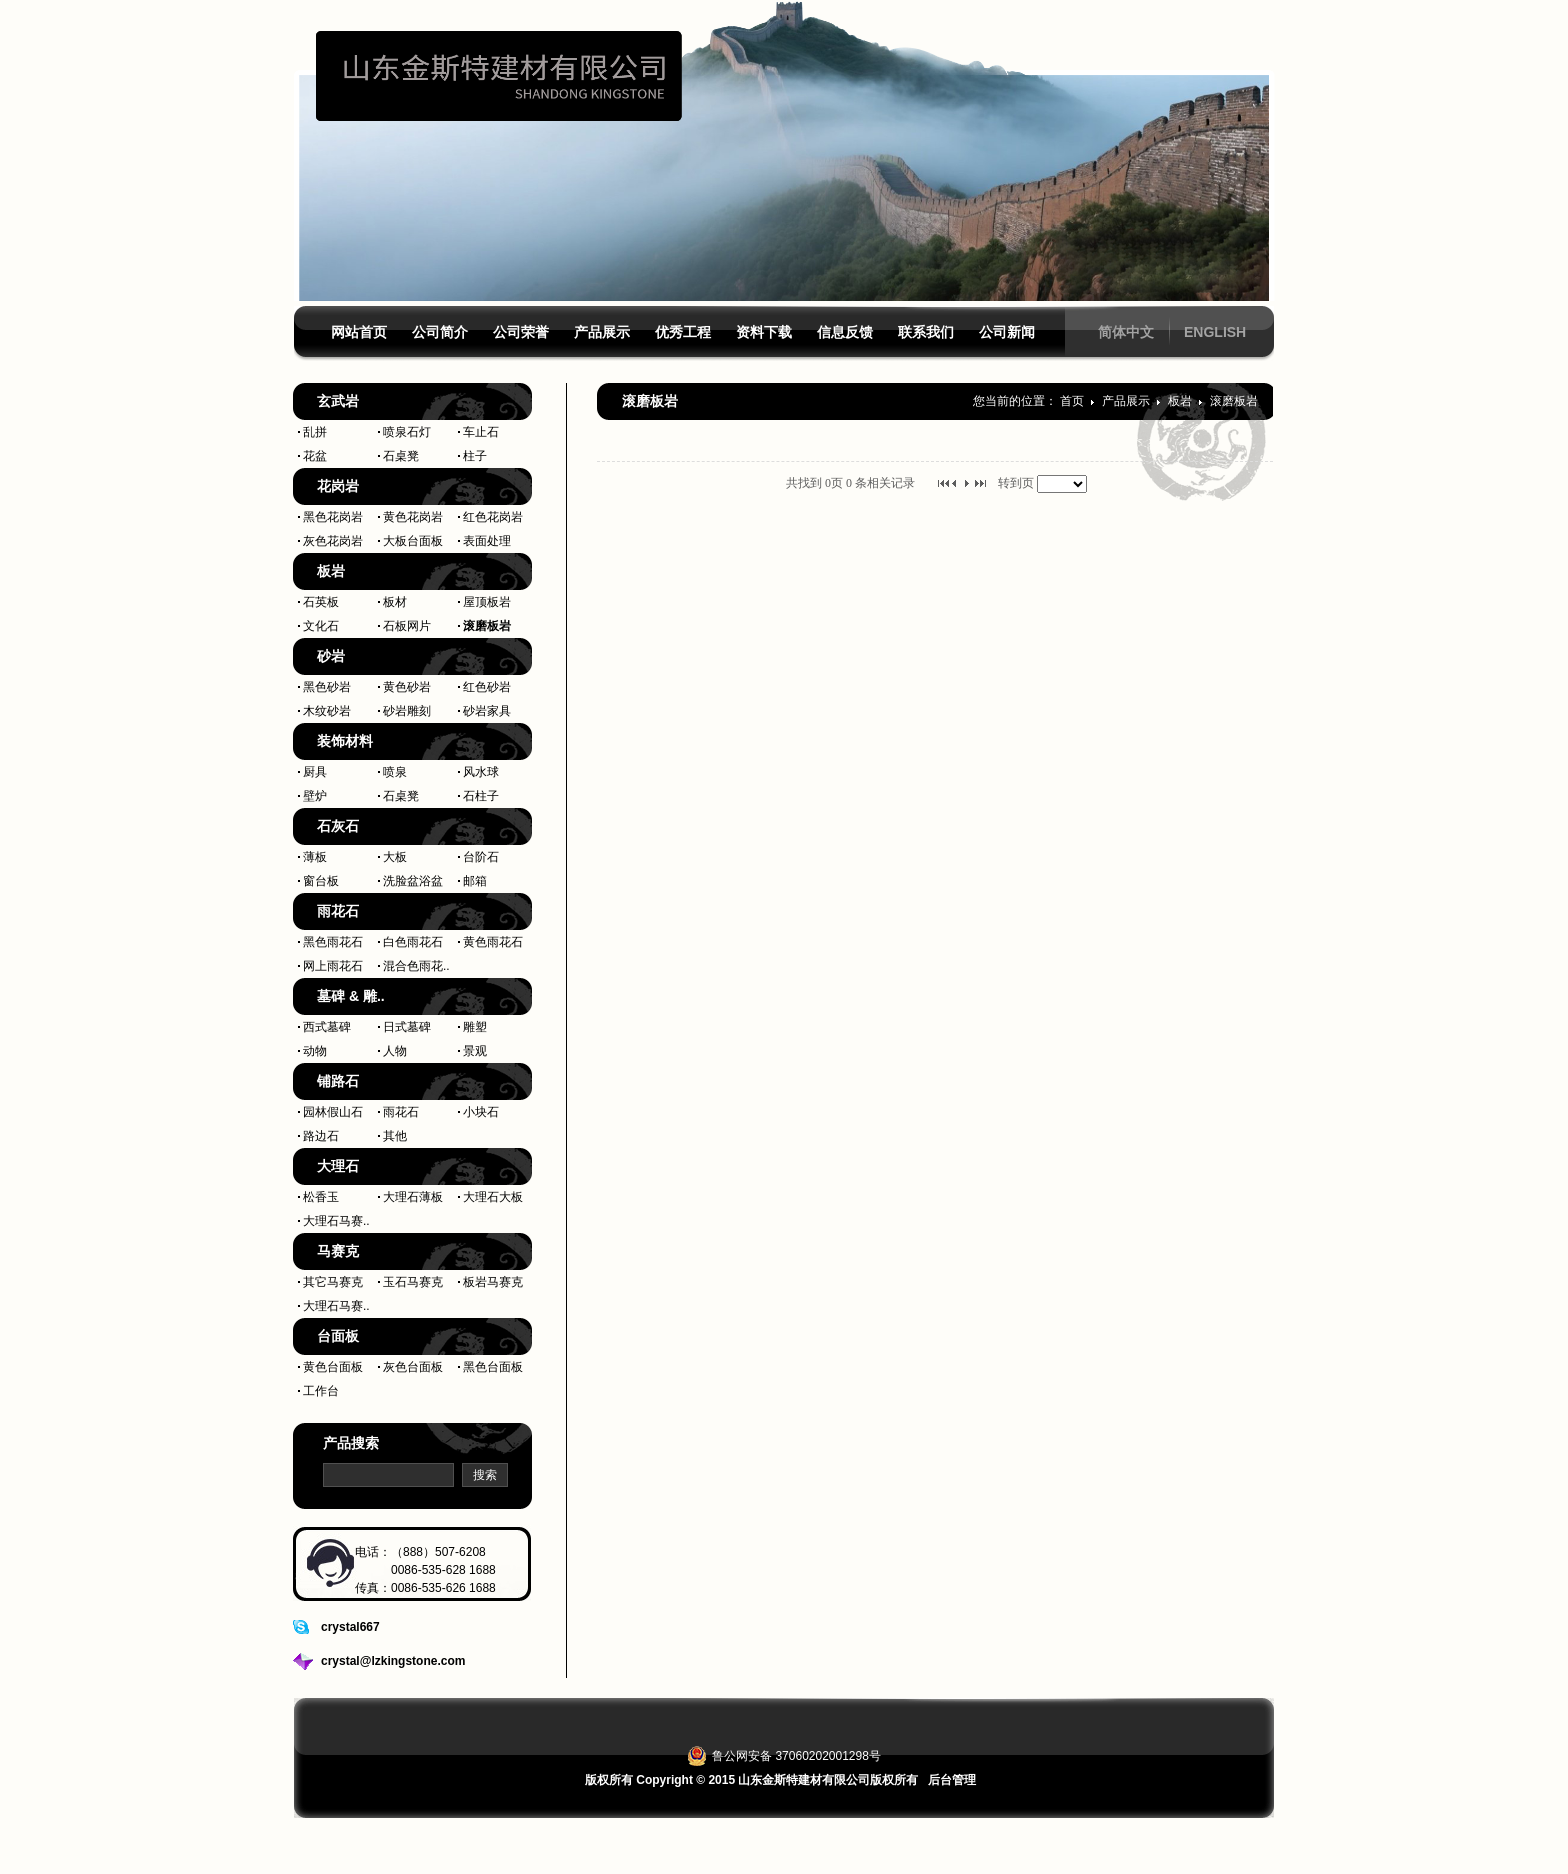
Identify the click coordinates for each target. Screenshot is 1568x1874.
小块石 (481, 1112)
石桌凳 (401, 456)
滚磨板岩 (487, 626)
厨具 (315, 772)
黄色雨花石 (493, 942)
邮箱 (475, 881)
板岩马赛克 (493, 1282)
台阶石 (481, 857)
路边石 (321, 1136)
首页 (1072, 401)
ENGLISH (1215, 332)
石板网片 (407, 626)
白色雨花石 (413, 942)
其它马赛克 (333, 1282)
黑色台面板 (493, 1367)
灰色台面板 (413, 1367)
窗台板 (321, 881)
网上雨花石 (333, 966)
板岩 (1181, 401)
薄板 (315, 857)
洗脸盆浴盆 (413, 881)
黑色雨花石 (333, 942)
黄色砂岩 (407, 687)
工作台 (321, 1391)
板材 (395, 602)
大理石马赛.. (336, 1221)
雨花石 (401, 1112)
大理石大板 (493, 1197)
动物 (315, 1051)
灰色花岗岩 (333, 541)
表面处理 (487, 541)
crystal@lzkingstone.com (393, 1661)
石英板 (321, 602)
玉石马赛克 (413, 1282)
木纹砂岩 (327, 711)
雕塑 (475, 1027)
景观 (475, 1051)
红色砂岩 (487, 687)
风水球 (481, 772)
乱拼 (315, 432)
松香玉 (321, 1197)
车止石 (481, 432)
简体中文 (1126, 332)
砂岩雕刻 (407, 711)
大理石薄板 (413, 1197)
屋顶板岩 (487, 602)
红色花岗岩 (493, 517)
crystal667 (350, 1627)
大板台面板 (413, 541)
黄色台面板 (333, 1367)
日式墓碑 (407, 1027)
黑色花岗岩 (333, 517)
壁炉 (315, 796)
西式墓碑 (327, 1027)
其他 (395, 1136)
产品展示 (1127, 401)
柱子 (475, 456)
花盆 (315, 456)
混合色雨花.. (416, 966)
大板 (395, 857)
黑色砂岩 (327, 687)
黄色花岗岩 (413, 517)
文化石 (321, 626)
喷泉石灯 (407, 432)
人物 (395, 1051)
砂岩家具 (487, 711)
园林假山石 (333, 1112)
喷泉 (395, 772)
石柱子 (481, 796)
